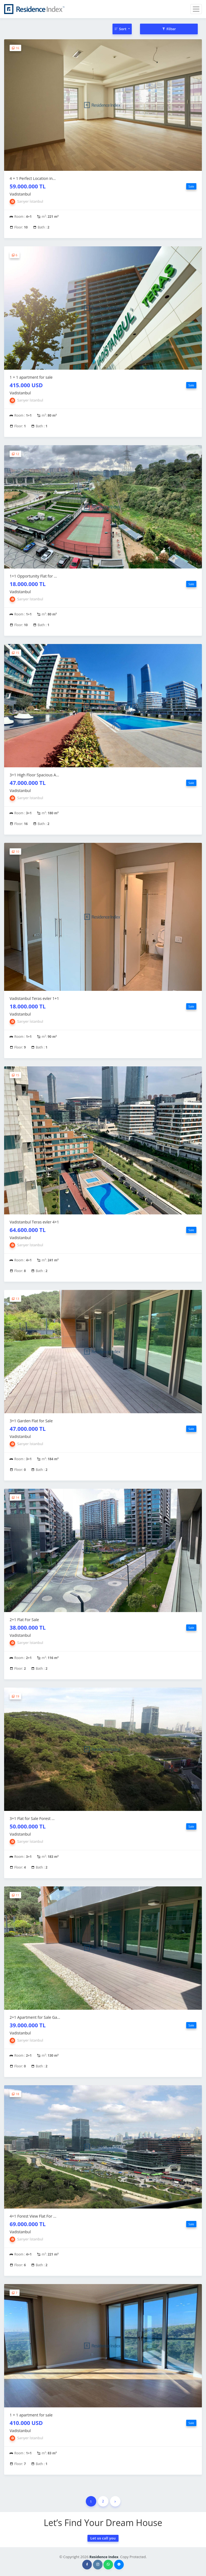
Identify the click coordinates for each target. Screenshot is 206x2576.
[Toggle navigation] (196, 9)
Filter (169, 28)
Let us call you (103, 2538)
